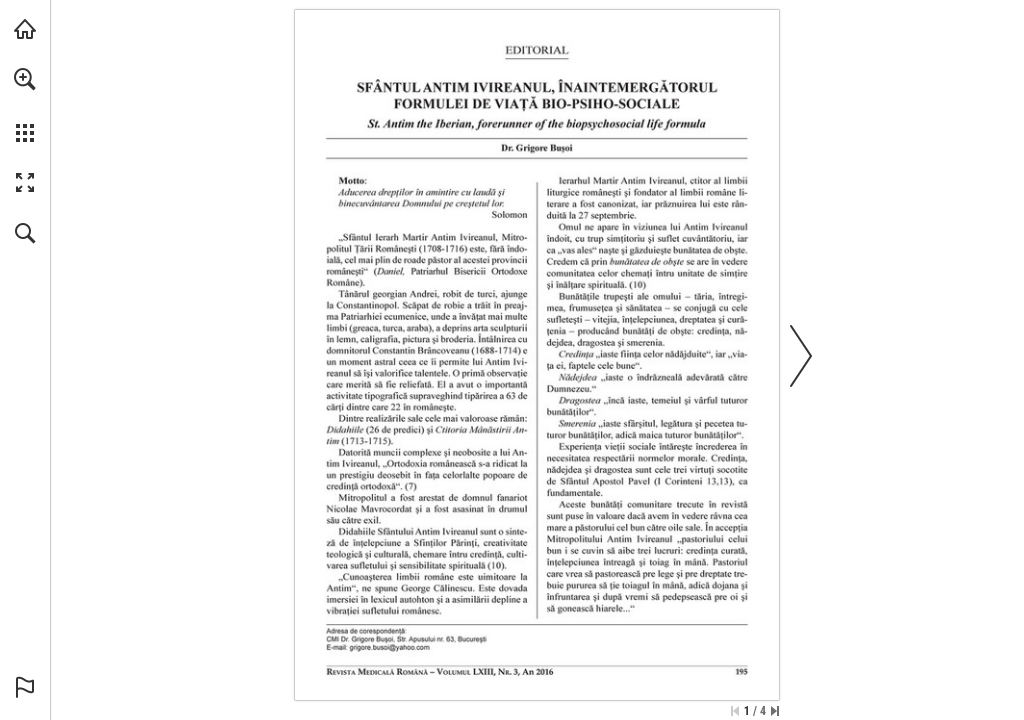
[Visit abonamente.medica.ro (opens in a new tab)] (25, 29)
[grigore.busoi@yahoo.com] (390, 648)
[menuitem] (25, 105)
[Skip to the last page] (775, 711)
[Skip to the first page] (735, 711)
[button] (25, 79)
